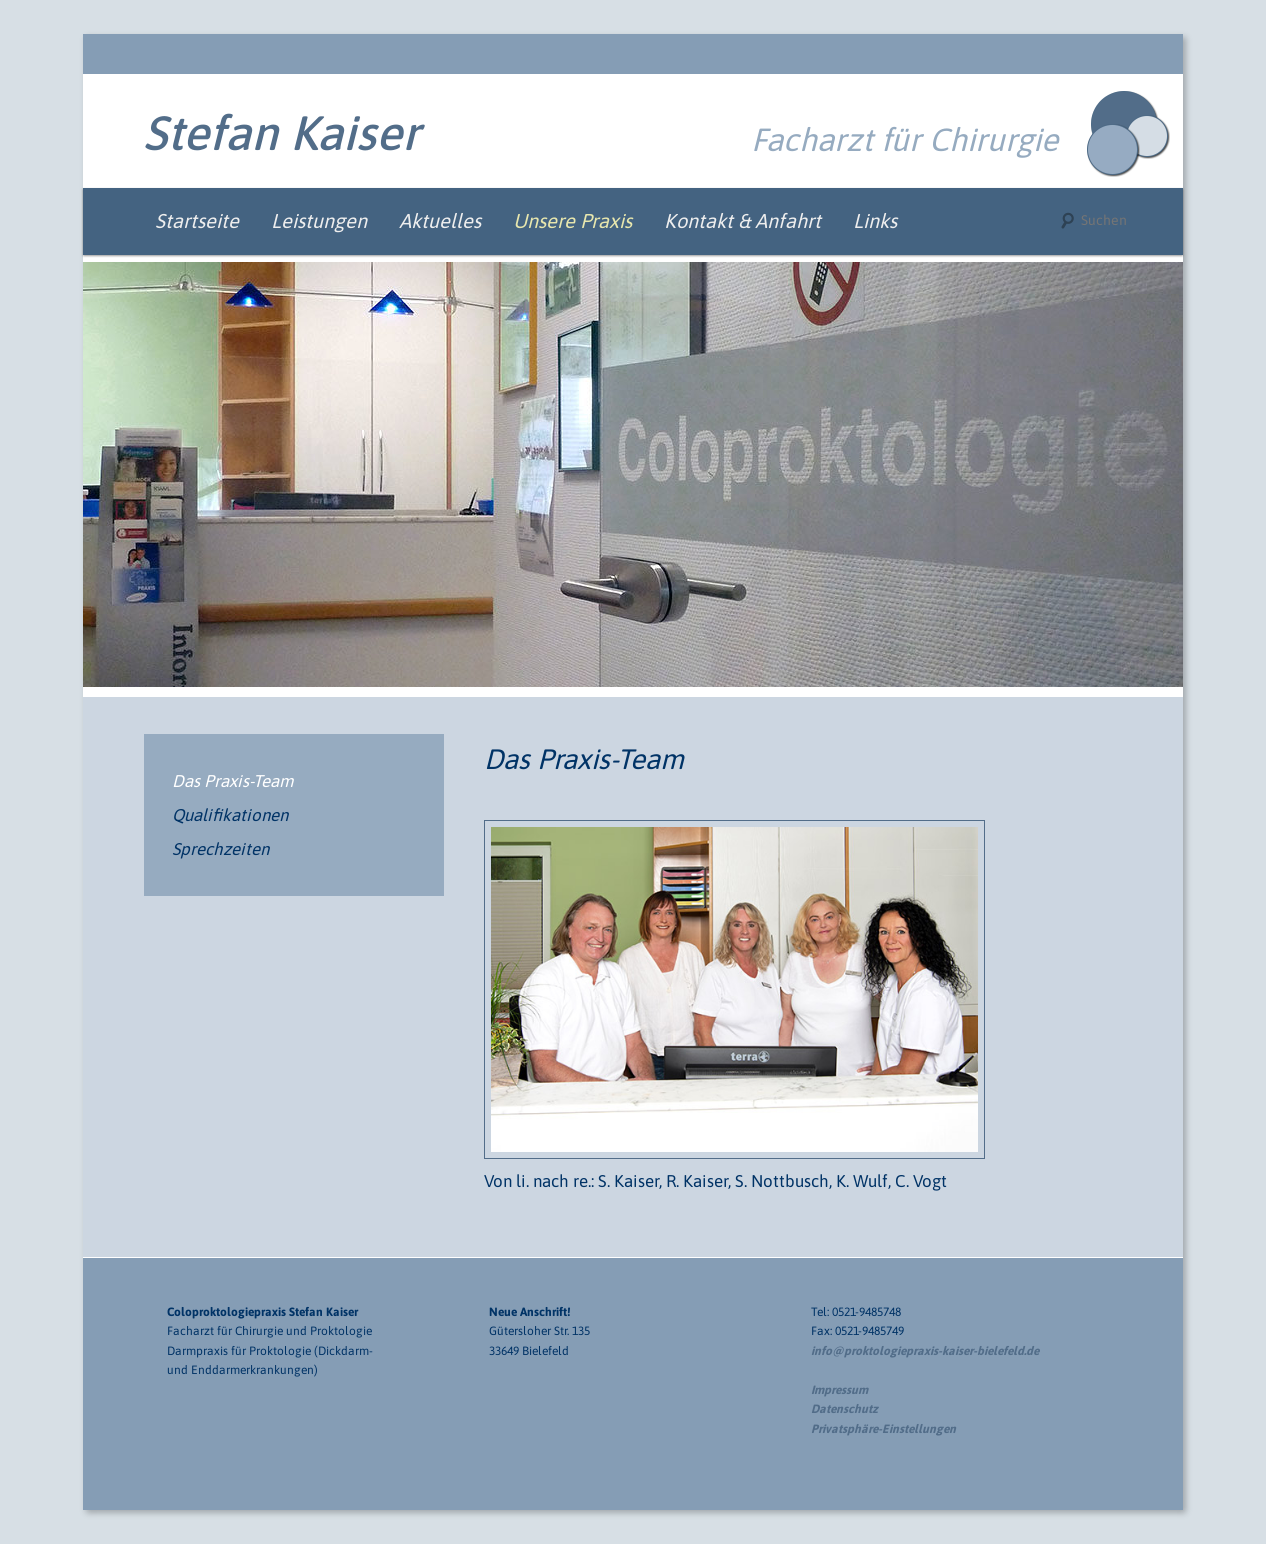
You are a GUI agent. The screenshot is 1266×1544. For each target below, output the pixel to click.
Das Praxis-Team (232, 781)
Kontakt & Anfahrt (742, 220)
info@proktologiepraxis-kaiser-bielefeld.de (925, 1351)
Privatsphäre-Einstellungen (883, 1429)
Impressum (839, 1390)
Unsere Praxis (572, 220)
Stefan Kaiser (281, 132)
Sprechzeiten (220, 849)
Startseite (197, 220)
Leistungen (319, 220)
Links (875, 220)
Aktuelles (440, 220)
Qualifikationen (230, 815)
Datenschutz (844, 1409)
